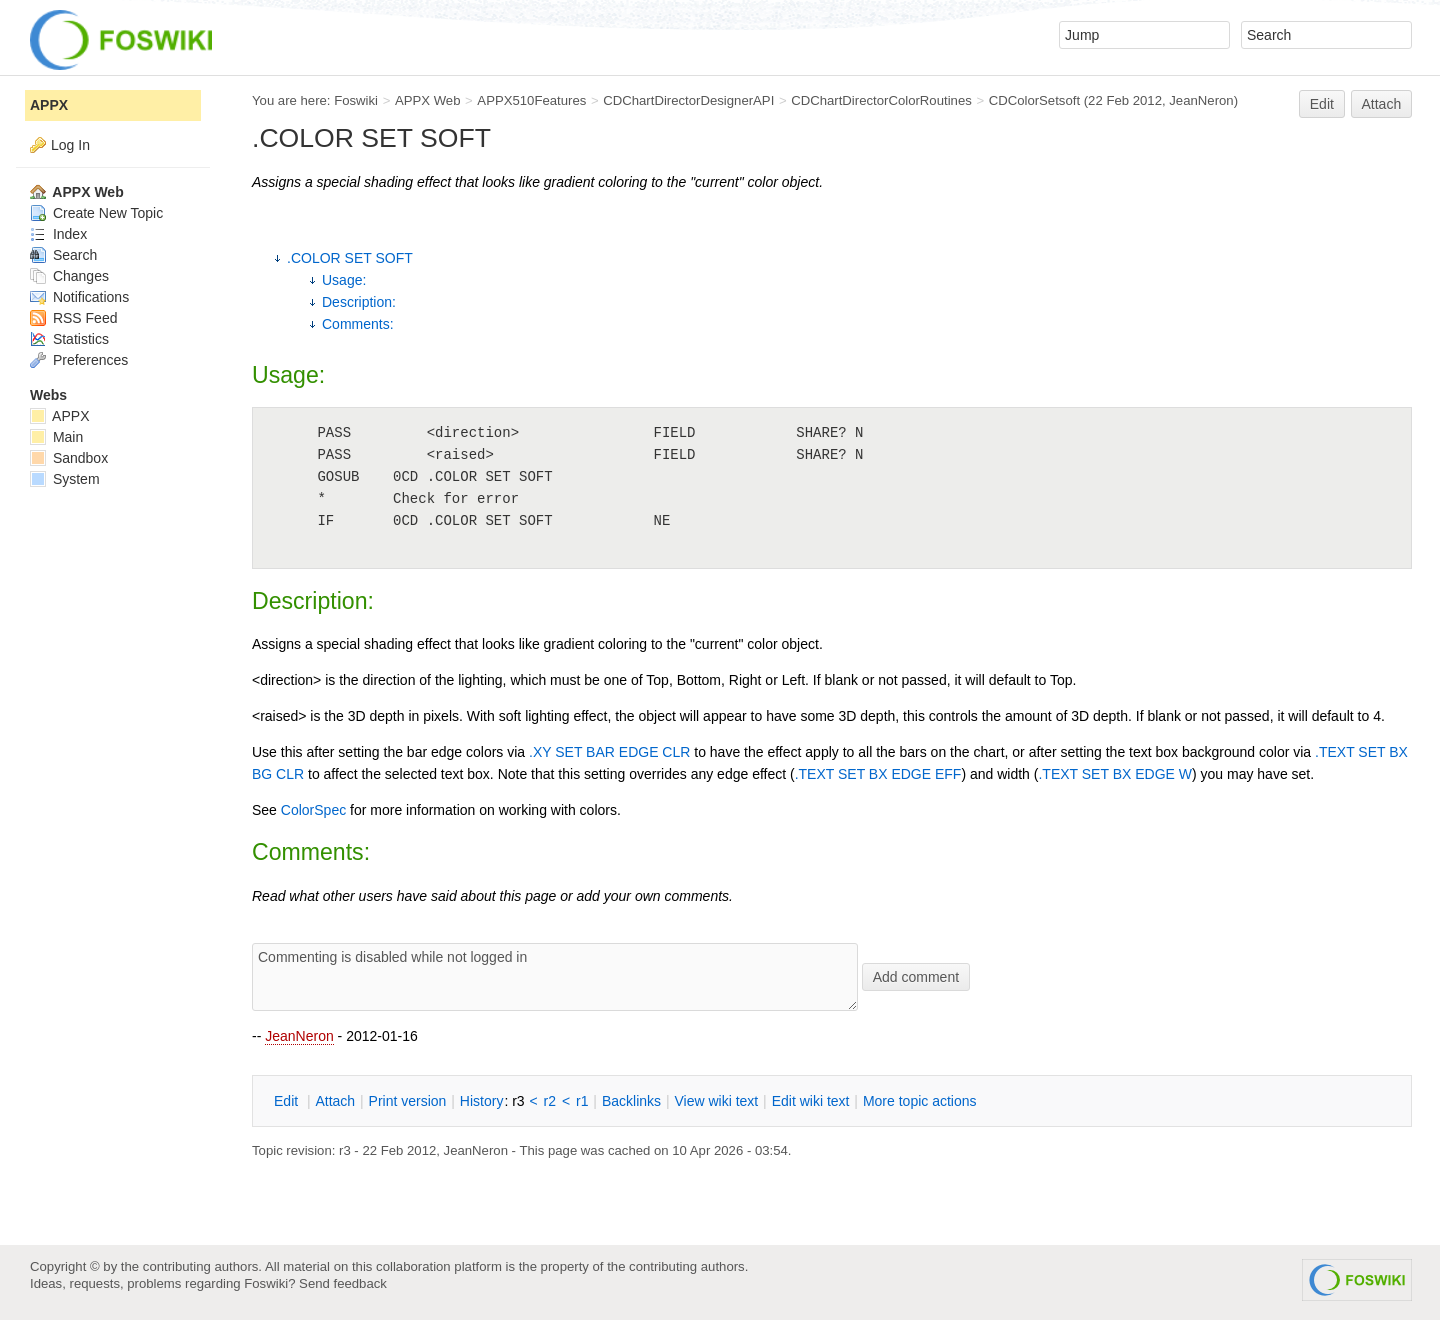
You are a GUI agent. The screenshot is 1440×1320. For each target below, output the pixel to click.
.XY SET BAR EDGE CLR (609, 752)
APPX (49, 105)
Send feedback (343, 1283)
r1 (582, 1101)
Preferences (79, 360)
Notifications (79, 297)
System (65, 479)
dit (288, 1101)
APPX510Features (531, 100)
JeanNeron (299, 1036)
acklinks (631, 1101)
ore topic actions (920, 1101)
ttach (335, 1101)
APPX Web (428, 100)
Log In (70, 145)
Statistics (69, 339)
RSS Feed (73, 318)
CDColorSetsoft (1034, 100)
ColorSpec (313, 810)
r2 (550, 1101)
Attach (1382, 104)
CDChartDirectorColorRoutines (881, 100)
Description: (359, 302)
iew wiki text (716, 1101)
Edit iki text (811, 1101)
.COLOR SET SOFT (350, 258)
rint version (408, 1101)
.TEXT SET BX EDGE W (1115, 774)
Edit (1322, 104)
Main (56, 437)
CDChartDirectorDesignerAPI (688, 100)
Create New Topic (96, 213)
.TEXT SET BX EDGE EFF (878, 774)
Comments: (358, 324)
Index (58, 234)
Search (63, 255)
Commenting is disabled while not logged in (555, 977)
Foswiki (356, 100)
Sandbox (69, 458)
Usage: (344, 280)
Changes (69, 276)
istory (482, 1101)
